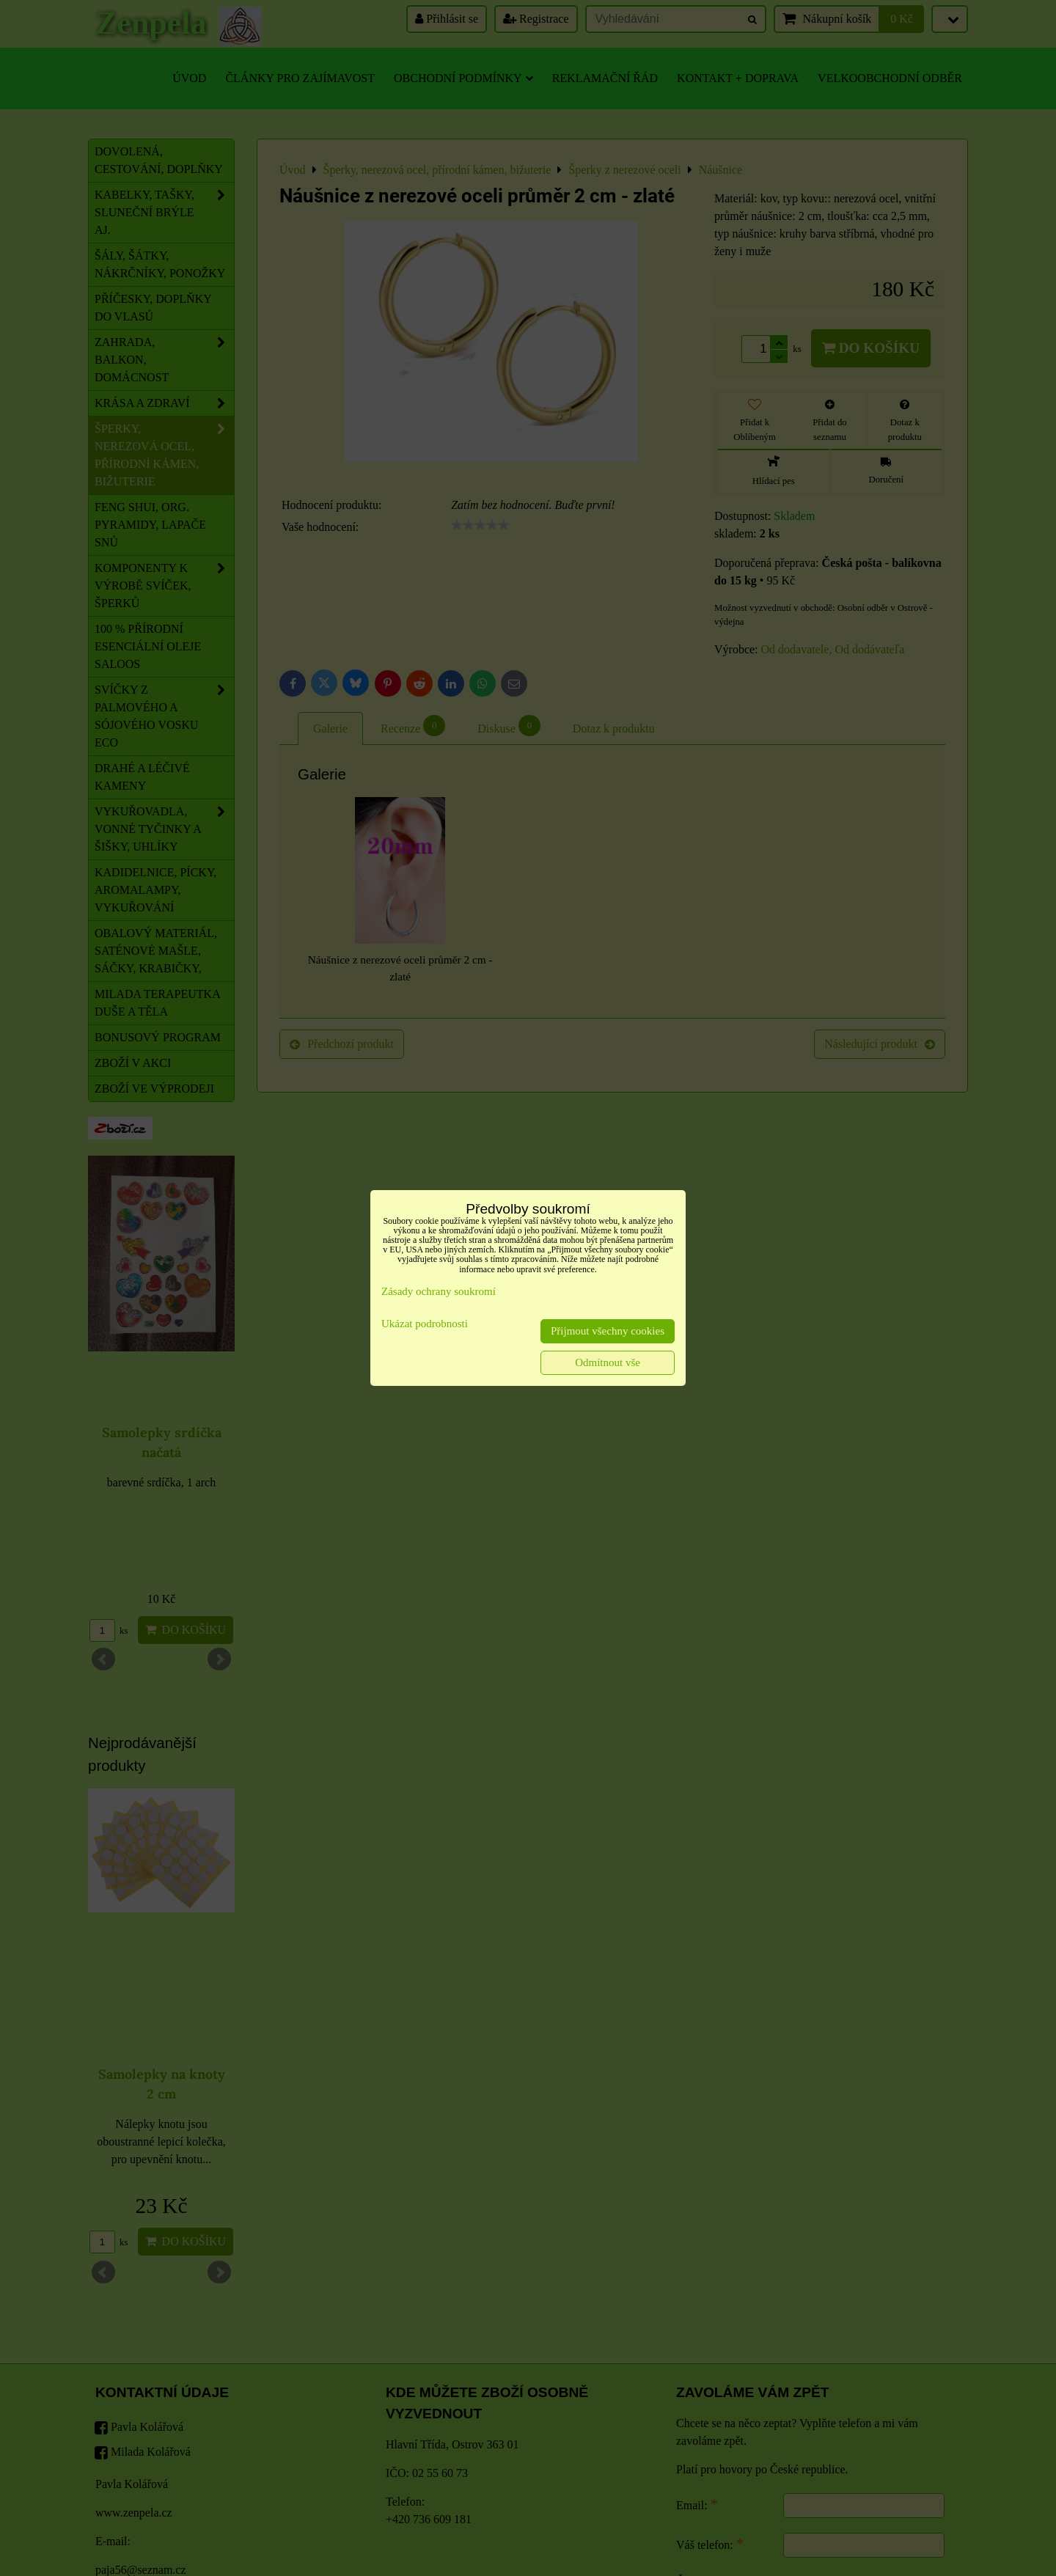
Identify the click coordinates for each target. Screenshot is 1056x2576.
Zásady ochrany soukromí (438, 1291)
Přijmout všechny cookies (607, 1331)
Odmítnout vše (607, 1362)
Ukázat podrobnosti (424, 1323)
